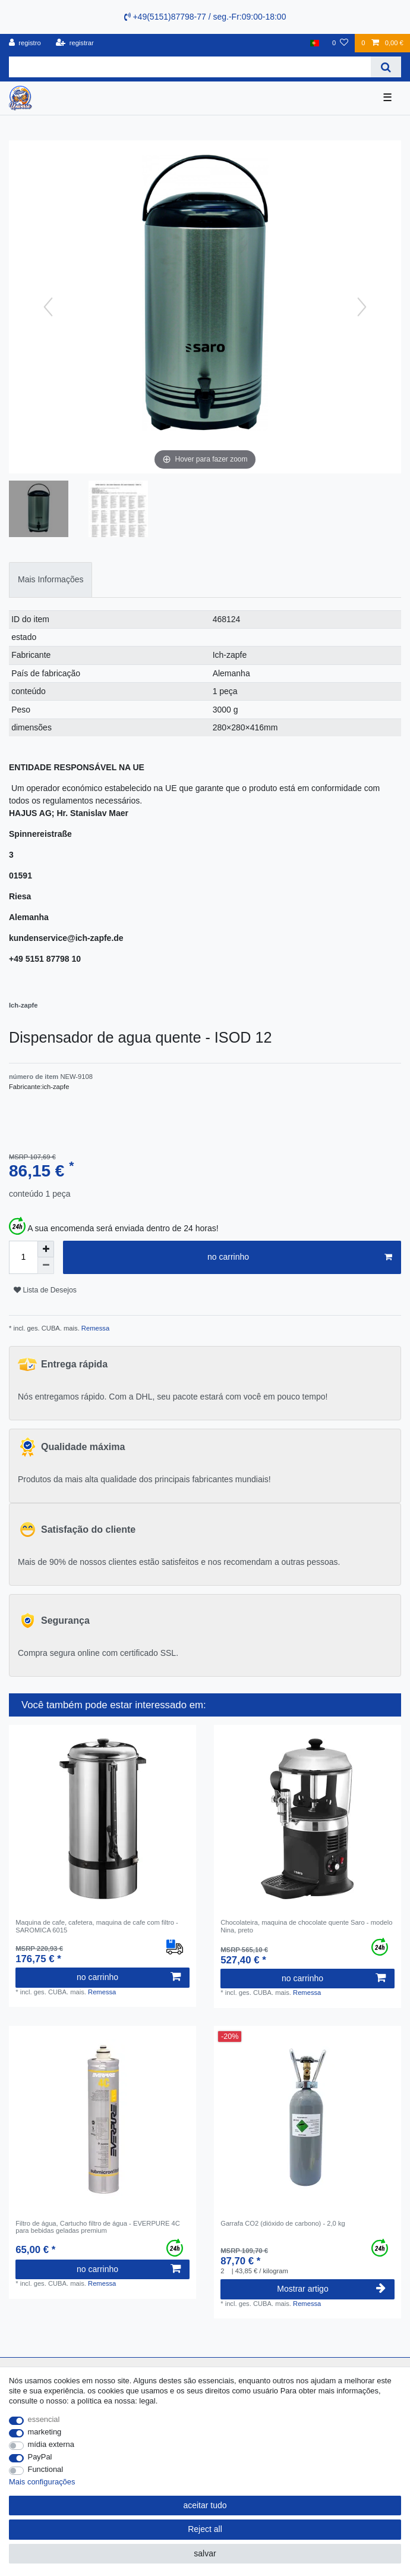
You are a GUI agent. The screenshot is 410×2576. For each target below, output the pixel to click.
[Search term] (190, 67)
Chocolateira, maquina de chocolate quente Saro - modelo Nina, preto (306, 1926)
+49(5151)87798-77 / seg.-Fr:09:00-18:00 (205, 16)
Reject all (205, 2529)
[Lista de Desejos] (340, 43)
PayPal (40, 2456)
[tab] (50, 579)
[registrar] (74, 43)
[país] (315, 43)
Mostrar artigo (331, 2288)
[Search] (386, 67)
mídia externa (51, 2444)
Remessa (94, 1328)
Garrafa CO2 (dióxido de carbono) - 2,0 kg (282, 2223)
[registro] (25, 43)
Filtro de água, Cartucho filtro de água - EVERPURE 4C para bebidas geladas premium (97, 2227)
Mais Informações (50, 579)
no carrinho (299, 1257)
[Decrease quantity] (45, 1265)
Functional (46, 2469)
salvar (205, 2553)
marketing (45, 2431)
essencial (44, 2419)
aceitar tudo (204, 2505)
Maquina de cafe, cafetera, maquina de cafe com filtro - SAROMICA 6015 (96, 1926)
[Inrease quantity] (45, 1249)
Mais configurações (42, 2481)
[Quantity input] (23, 1257)
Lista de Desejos (45, 1290)
